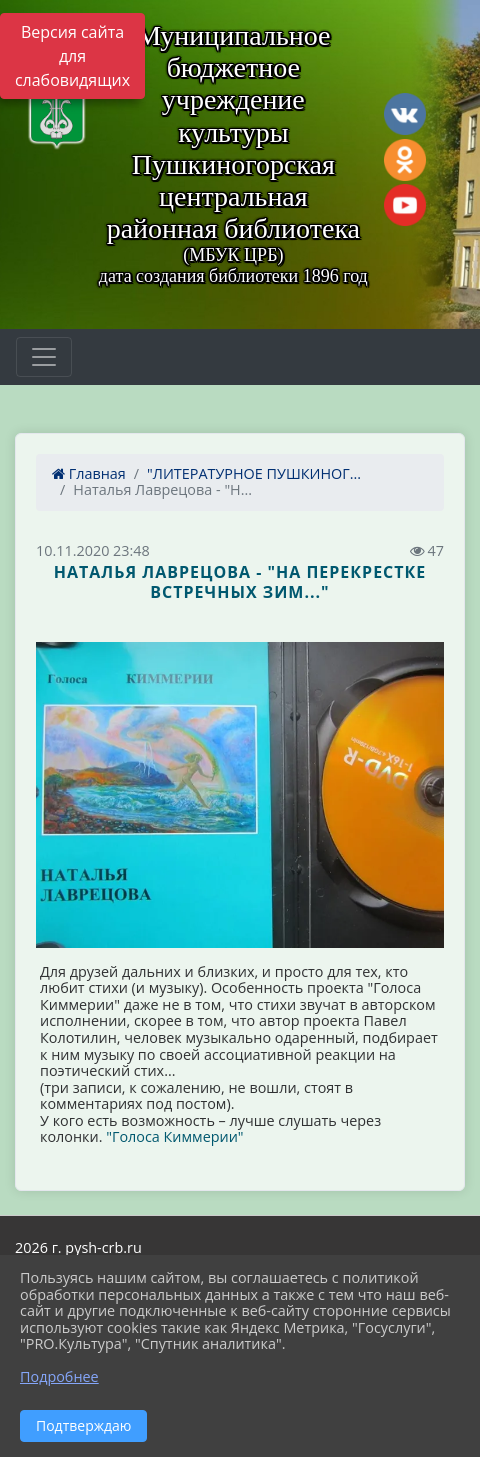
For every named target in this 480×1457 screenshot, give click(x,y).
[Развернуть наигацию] (44, 357)
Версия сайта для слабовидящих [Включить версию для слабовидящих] (72, 56)
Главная (89, 473)
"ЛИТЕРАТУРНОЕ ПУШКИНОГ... (254, 473)
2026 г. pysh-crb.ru (78, 1247)
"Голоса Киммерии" (174, 1136)
